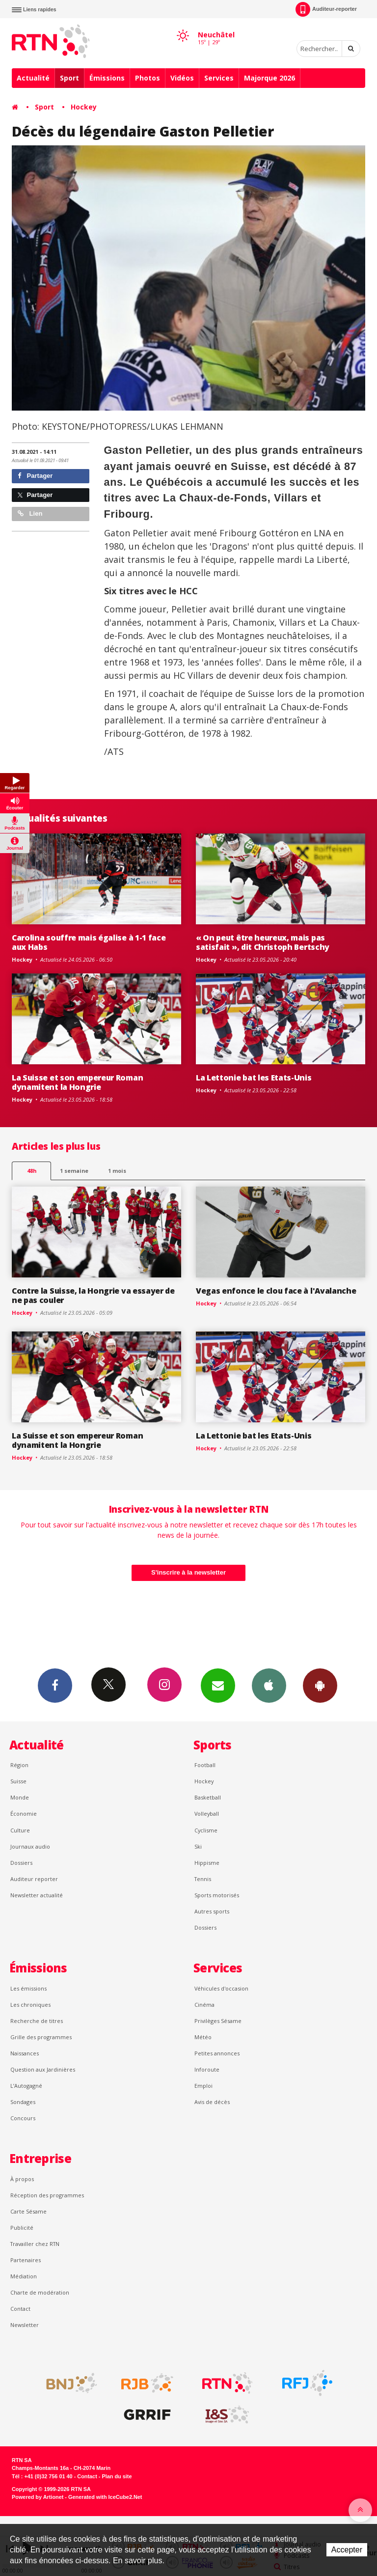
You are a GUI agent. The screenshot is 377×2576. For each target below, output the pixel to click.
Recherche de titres (36, 2021)
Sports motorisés (216, 1895)
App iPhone (269, 1685)
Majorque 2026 (269, 78)
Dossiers (21, 1862)
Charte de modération (39, 2292)
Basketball (207, 1797)
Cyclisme (205, 1830)
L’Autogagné (26, 2085)
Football (204, 1765)
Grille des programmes (41, 2037)
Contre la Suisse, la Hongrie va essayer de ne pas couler (93, 1295)
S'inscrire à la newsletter (188, 1572)
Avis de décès (212, 2102)
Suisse (18, 1781)
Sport (69, 78)
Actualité (33, 78)
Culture (20, 1830)
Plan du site (117, 2476)
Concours (22, 2118)
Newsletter (24, 2325)
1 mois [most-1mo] (117, 1170)
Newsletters (218, 1685)
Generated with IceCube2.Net (105, 2497)
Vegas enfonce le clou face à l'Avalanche (276, 1290)
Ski (198, 1846)
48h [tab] (31, 1170)
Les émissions (28, 1988)
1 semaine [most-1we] (74, 1170)
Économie (23, 1813)
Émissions (107, 78)
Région (19, 1765)
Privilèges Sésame (218, 2021)
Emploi (203, 2085)
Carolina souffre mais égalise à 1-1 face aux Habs (88, 942)
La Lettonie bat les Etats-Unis (254, 1077)
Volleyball (206, 1813)
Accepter (346, 2550)
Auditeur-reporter (326, 9)
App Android (320, 1685)
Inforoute (206, 2069)
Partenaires (25, 2260)
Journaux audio (30, 1846)
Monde (19, 1797)
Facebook (55, 1685)
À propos (22, 2179)
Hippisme (206, 1862)
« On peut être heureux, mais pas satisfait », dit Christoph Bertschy (262, 942)
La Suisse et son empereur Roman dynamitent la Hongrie (77, 1082)
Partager (35, 475)
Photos (147, 78)
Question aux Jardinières (42, 2069)
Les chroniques (30, 2004)
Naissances (24, 2053)
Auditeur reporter (34, 1879)
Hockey (84, 106)
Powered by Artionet (37, 2497)
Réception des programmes (47, 2195)
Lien (30, 513)
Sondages (22, 2102)
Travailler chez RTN (34, 2244)
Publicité (21, 2227)
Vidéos (182, 78)
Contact (20, 2308)
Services (219, 78)
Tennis (202, 1879)
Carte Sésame (28, 2211)
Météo (203, 2037)
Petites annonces (217, 2053)
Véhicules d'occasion (221, 1988)
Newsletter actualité (36, 1895)
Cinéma (204, 2004)
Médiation (23, 2276)
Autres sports (211, 1911)
